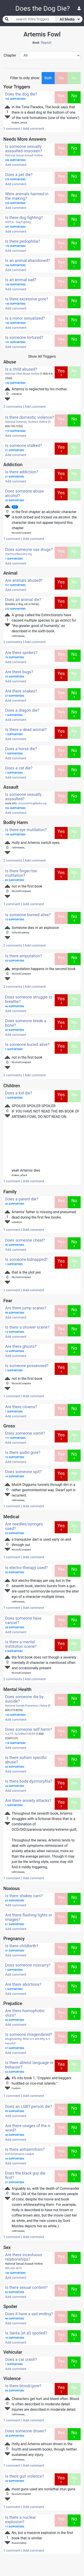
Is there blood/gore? (23, 2385)
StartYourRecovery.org (18, 554)
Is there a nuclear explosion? (20, 2519)
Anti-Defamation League (19, 2154)
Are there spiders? (21, 652)
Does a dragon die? (22, 710)
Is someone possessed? (26, 1365)
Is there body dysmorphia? (28, 1781)
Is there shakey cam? (24, 1895)
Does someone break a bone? (25, 1023)
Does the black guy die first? (25, 2175)
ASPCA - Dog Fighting (18, 222)
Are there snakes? (21, 691)
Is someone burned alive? (28, 914)
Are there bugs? (19, 671)
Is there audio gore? (22, 1452)
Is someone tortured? (24, 337)
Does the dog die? (21, 94)
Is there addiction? (21, 471)
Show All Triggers (42, 356)
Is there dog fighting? (24, 217)
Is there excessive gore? (26, 299)
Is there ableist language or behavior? (29, 2064)
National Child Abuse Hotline (22, 373)
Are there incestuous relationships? (23, 2257)
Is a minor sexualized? (25, 318)
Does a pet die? (18, 174)
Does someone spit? (23, 1471)
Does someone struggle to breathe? (28, 999)
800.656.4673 (13, 2268)
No (74, 78)
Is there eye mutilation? (26, 829)
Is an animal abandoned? (27, 260)
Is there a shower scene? (27, 1327)
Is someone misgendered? (28, 2034)
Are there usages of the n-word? (28, 2127)
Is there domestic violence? (29, 417)
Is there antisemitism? (25, 2149)
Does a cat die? (18, 768)
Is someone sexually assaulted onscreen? (23, 148)
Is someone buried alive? (27, 1044)
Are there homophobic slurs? (25, 2012)
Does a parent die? (21, 1199)
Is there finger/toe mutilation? (21, 873)
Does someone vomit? (25, 1433)
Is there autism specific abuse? (26, 1759)
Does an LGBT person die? (28, 2106)
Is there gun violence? (24, 2476)
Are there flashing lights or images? (28, 1917)
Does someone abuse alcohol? (24, 493)
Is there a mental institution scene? (21, 1644)
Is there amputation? (23, 956)
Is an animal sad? (20, 279)
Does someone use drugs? (29, 549)
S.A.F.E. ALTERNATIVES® (20, 1733)
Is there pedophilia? (22, 241)
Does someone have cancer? (23, 1620)
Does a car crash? (21, 2359)
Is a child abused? (21, 369)
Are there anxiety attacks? (28, 1800)
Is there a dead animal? (26, 729)
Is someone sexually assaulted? (23, 796)
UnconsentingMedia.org (32, 803)
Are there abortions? (23, 1984)
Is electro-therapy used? (26, 1567)
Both (48, 78)
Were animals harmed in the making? (26, 196)
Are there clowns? (21, 1406)
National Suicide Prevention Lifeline (26, 1705)
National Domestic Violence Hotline (26, 421)
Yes (61, 78)
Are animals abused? (24, 580)
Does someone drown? (25, 2431)
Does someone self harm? (28, 1729)
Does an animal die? (23, 599)
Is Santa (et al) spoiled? (26, 2333)
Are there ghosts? (21, 1346)
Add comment (33, 129)
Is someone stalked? (23, 445)
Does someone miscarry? (28, 1965)
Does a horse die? (21, 748)
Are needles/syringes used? (24, 1526)
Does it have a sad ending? (29, 2313)
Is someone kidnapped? (26, 1259)
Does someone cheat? (25, 1240)
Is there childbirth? (21, 1945)
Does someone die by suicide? (24, 1698)
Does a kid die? (18, 1093)
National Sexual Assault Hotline (24, 155)
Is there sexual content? (26, 2287)
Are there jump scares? (25, 1308)
